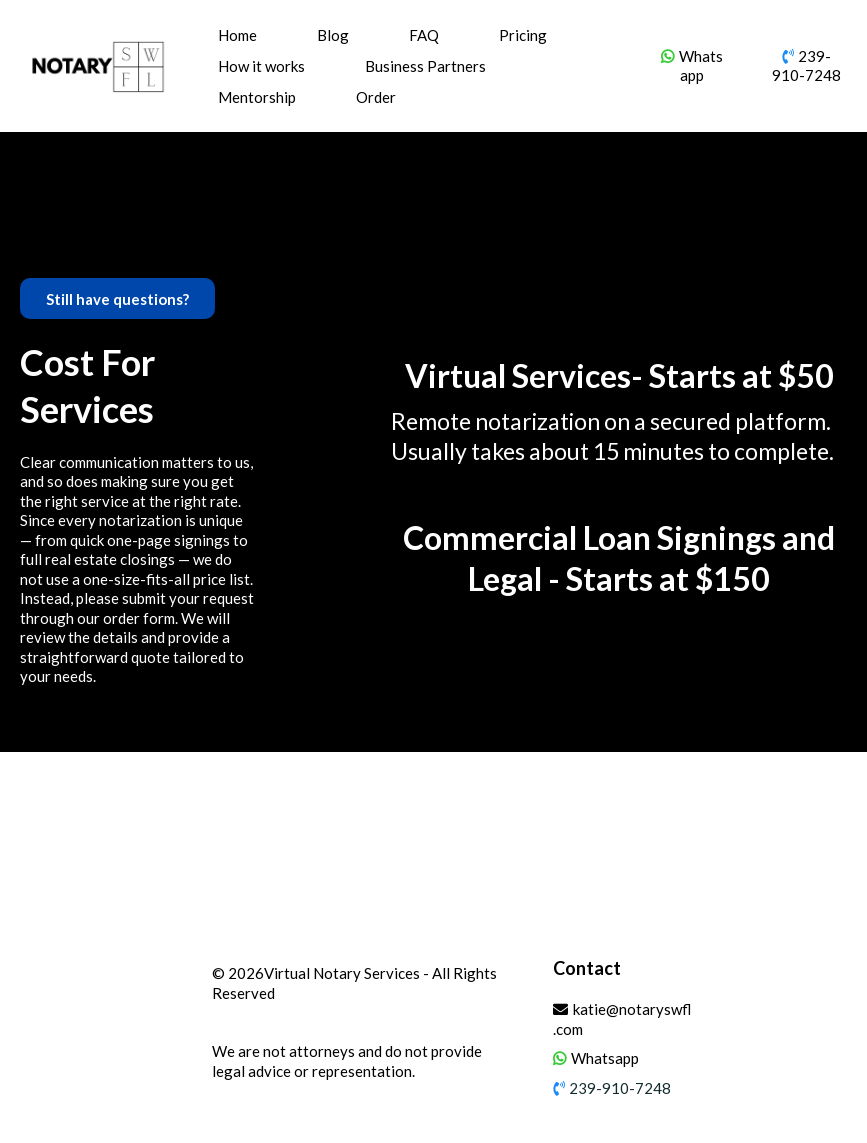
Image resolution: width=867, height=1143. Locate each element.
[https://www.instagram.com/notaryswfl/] (790, 976)
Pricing (523, 35)
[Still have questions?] (117, 298)
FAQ (424, 35)
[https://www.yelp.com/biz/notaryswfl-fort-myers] (828, 976)
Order (376, 97)
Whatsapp (701, 66)
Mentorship (257, 97)
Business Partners (425, 66)
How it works (261, 66)
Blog (333, 35)
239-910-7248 (806, 66)
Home (237, 35)
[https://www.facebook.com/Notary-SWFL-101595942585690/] (752, 976)
